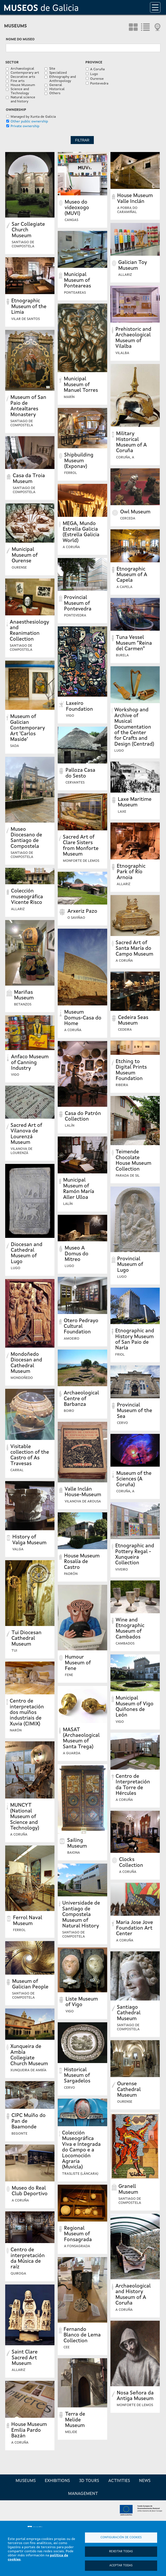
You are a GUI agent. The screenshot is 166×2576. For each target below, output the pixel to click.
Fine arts (18, 81)
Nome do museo (20, 39)
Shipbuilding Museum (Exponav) (78, 461)
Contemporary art (25, 73)
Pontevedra (99, 83)
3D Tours (89, 2481)
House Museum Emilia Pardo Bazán (29, 2430)
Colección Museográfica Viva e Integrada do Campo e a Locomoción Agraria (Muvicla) (81, 2150)
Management (83, 2494)
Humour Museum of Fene (78, 1663)
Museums (26, 2481)
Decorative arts (23, 77)
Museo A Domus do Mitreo (76, 1254)
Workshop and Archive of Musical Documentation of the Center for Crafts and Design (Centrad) (134, 727)
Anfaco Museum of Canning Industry (30, 1062)
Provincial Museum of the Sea (134, 1411)
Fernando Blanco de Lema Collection (82, 2335)
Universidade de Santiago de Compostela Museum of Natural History (81, 1915)
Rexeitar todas (121, 2551)
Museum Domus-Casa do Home (82, 1018)
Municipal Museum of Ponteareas (77, 280)
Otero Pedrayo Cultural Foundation (81, 1326)
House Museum (23, 85)
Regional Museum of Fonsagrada (78, 2234)
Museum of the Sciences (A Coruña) (134, 1479)
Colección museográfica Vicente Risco (27, 897)
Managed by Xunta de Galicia (33, 117)
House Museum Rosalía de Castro (82, 1562)
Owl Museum (135, 512)
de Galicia (41, 8)
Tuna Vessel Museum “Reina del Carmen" (134, 643)
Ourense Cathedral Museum (129, 2089)
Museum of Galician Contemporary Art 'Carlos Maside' (27, 728)
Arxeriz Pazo (82, 911)
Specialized (58, 73)
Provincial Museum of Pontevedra (77, 603)
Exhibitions (57, 2481)
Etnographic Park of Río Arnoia (131, 872)
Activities (119, 2481)
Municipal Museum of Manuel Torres (81, 384)
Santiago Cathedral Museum (128, 2013)
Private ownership (25, 126)
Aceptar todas (120, 2565)
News (144, 2481)
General (55, 85)
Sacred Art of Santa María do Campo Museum (134, 948)
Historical (57, 89)
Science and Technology (20, 91)
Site (52, 69)
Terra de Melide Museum (75, 2420)
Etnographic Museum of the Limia (28, 306)
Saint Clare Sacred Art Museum (25, 2358)
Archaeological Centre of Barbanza (81, 1399)
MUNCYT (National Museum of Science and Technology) (24, 1817)
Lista (145, 27)
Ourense (97, 79)
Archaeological (22, 69)
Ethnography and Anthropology (62, 79)
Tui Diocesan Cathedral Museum (26, 1638)
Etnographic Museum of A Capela (132, 575)
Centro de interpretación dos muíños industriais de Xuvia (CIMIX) (27, 1713)
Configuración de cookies (121, 2537)
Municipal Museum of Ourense (25, 555)
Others (55, 93)
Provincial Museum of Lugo (130, 1264)
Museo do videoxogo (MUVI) (77, 208)
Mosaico (133, 27)
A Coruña (97, 69)
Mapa (157, 27)
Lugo (94, 74)
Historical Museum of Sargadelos (77, 2075)
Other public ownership (29, 121)
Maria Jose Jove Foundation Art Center (134, 1928)
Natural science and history (23, 99)
